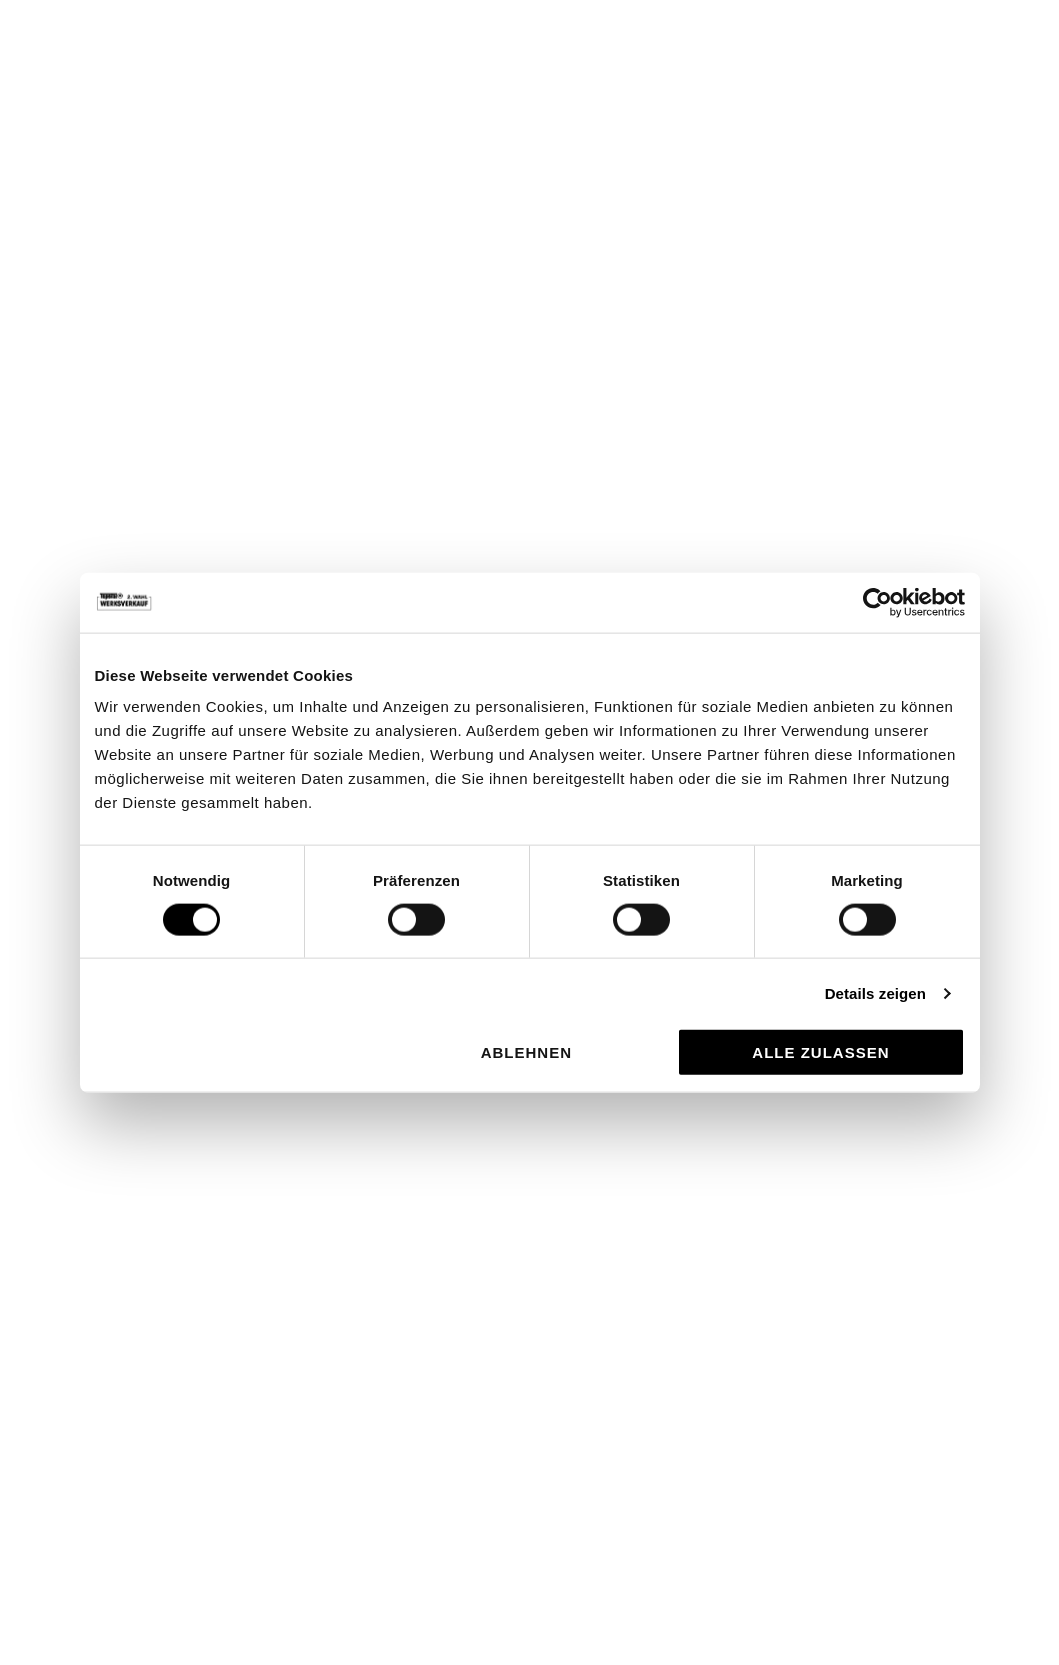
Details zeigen (875, 992)
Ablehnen (526, 1052)
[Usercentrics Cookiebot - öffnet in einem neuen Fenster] (877, 602)
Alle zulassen (820, 1052)
